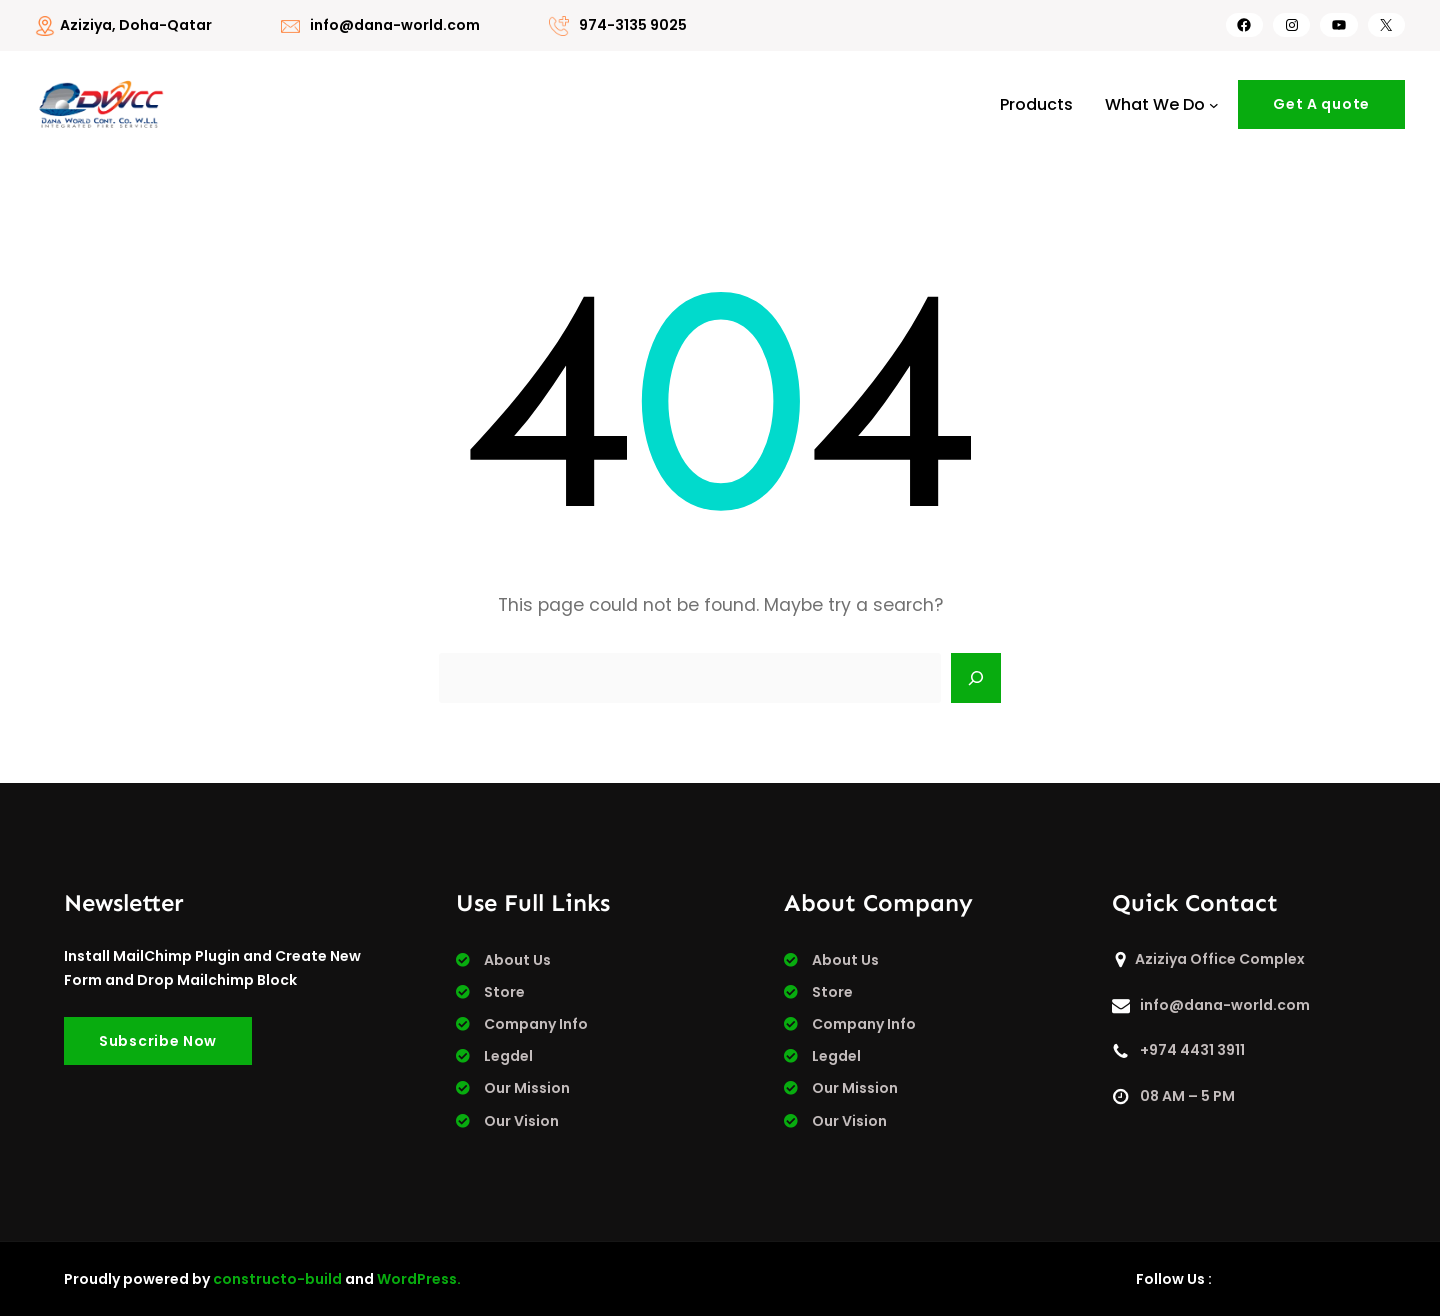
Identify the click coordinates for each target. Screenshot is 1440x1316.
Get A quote (1321, 104)
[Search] (976, 678)
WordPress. (419, 1279)
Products (1036, 104)
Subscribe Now (158, 1041)
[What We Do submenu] (1214, 105)
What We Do (1155, 104)
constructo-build (277, 1279)
